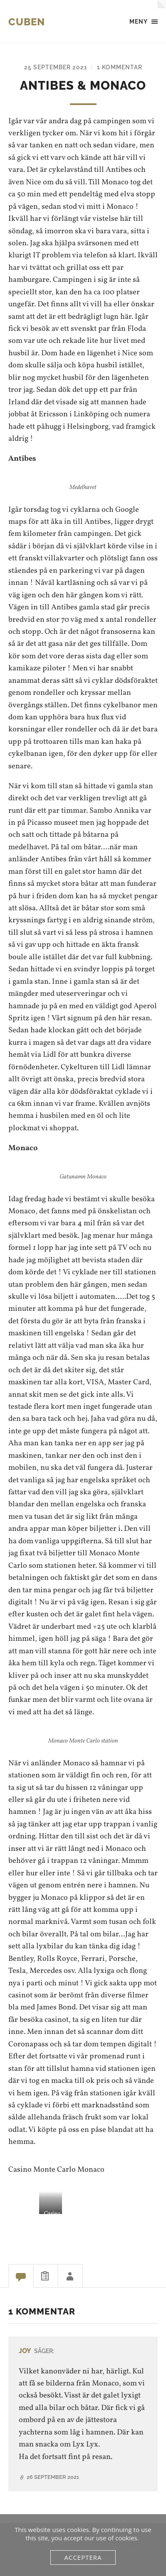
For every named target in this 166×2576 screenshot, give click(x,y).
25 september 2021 (55, 67)
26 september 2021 (53, 2477)
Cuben (26, 22)
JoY (25, 2351)
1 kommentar (119, 67)
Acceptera (83, 2557)
